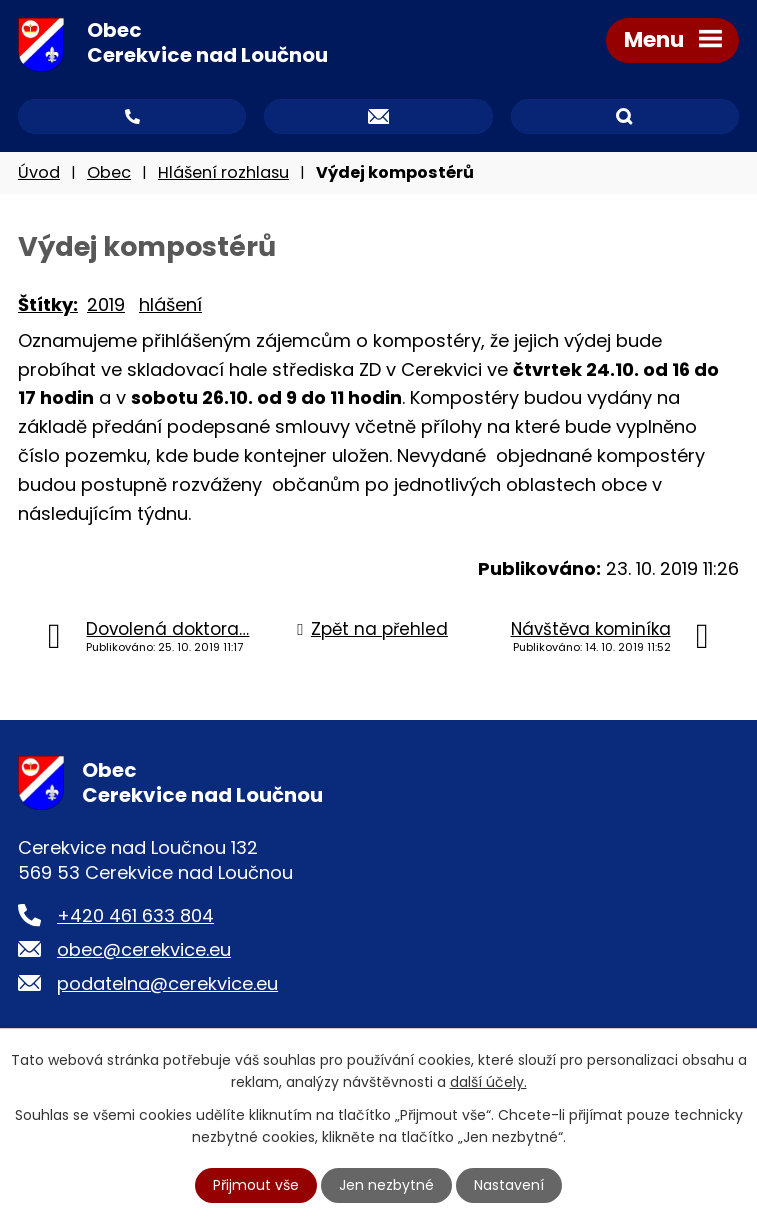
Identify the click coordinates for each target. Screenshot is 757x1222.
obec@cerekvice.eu (144, 949)
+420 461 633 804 (135, 915)
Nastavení (509, 1185)
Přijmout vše (256, 1185)
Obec (109, 172)
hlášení (170, 304)
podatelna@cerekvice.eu (167, 983)
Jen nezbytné (386, 1185)
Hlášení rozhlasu (223, 172)
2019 (106, 304)
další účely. (488, 1082)
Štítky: (48, 304)
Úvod (39, 172)
